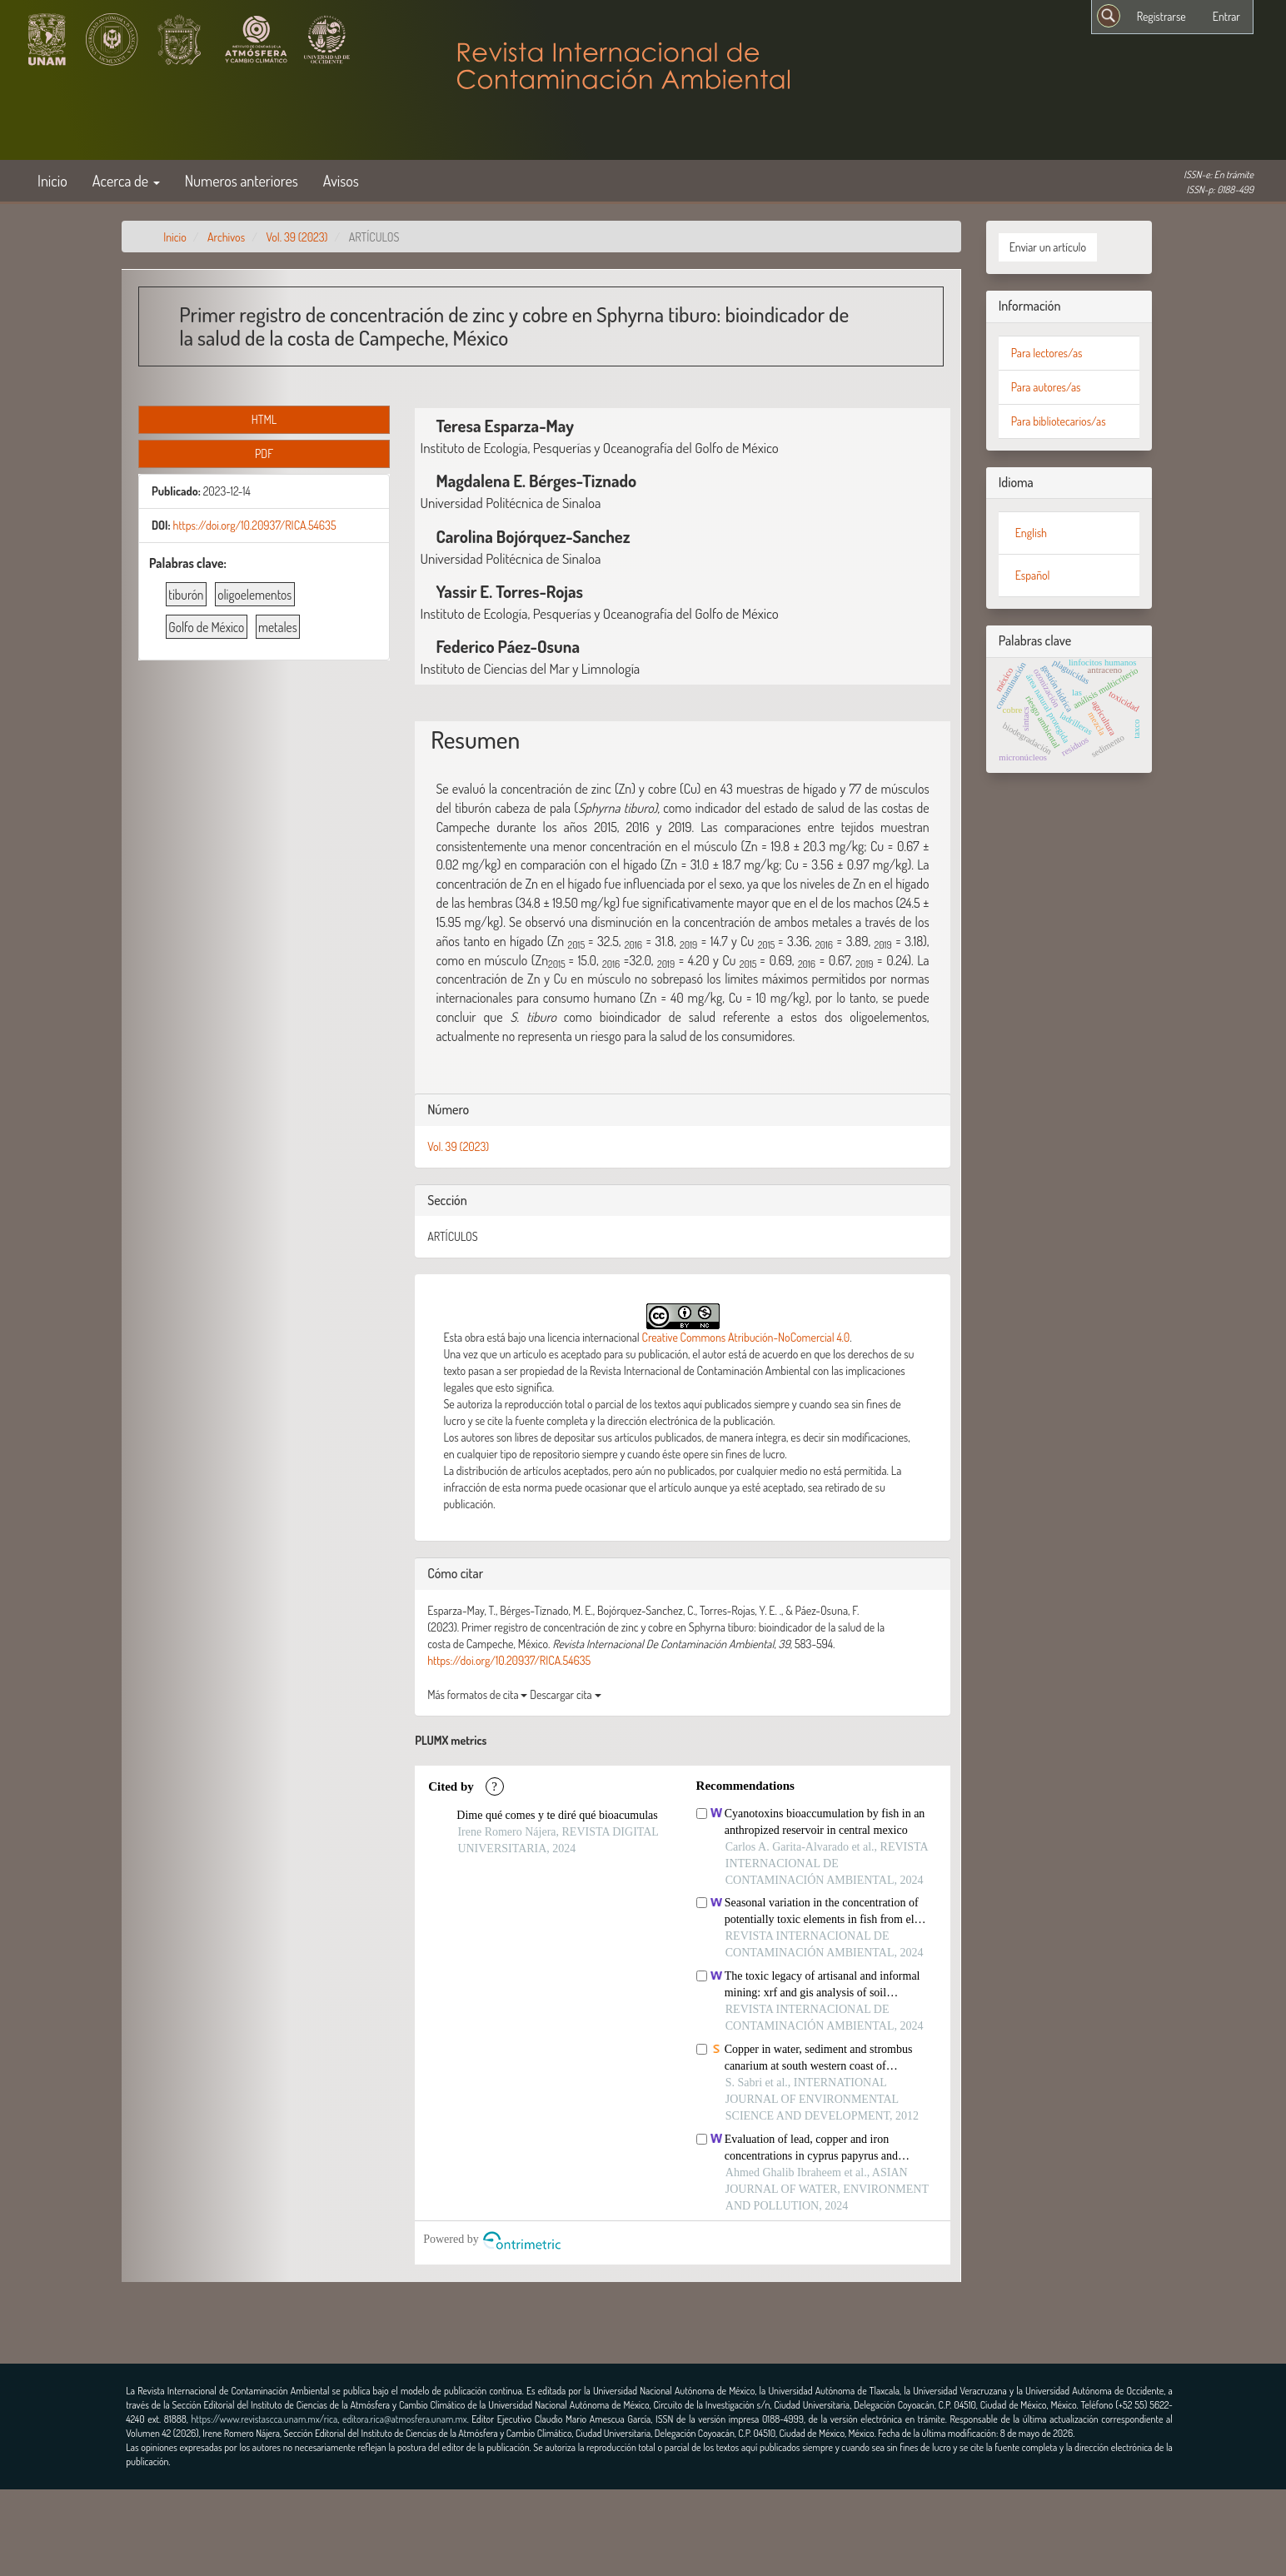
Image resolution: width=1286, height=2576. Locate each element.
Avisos (341, 180)
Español (1032, 575)
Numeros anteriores (241, 180)
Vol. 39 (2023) (296, 237)
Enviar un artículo (1047, 247)
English (1031, 533)
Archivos (226, 237)
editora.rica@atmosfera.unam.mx (404, 2419)
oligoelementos (254, 594)
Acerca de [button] (126, 180)
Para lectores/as (1047, 353)
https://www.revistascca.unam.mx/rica (264, 2419)
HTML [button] (264, 419)
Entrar (1226, 16)
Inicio (52, 180)
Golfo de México (206, 627)
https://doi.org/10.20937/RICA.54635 (254, 525)
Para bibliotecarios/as (1058, 421)
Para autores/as (1046, 387)
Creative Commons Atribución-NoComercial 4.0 (746, 1337)
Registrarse (1161, 16)
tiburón (185, 594)
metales (277, 627)
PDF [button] (264, 453)
